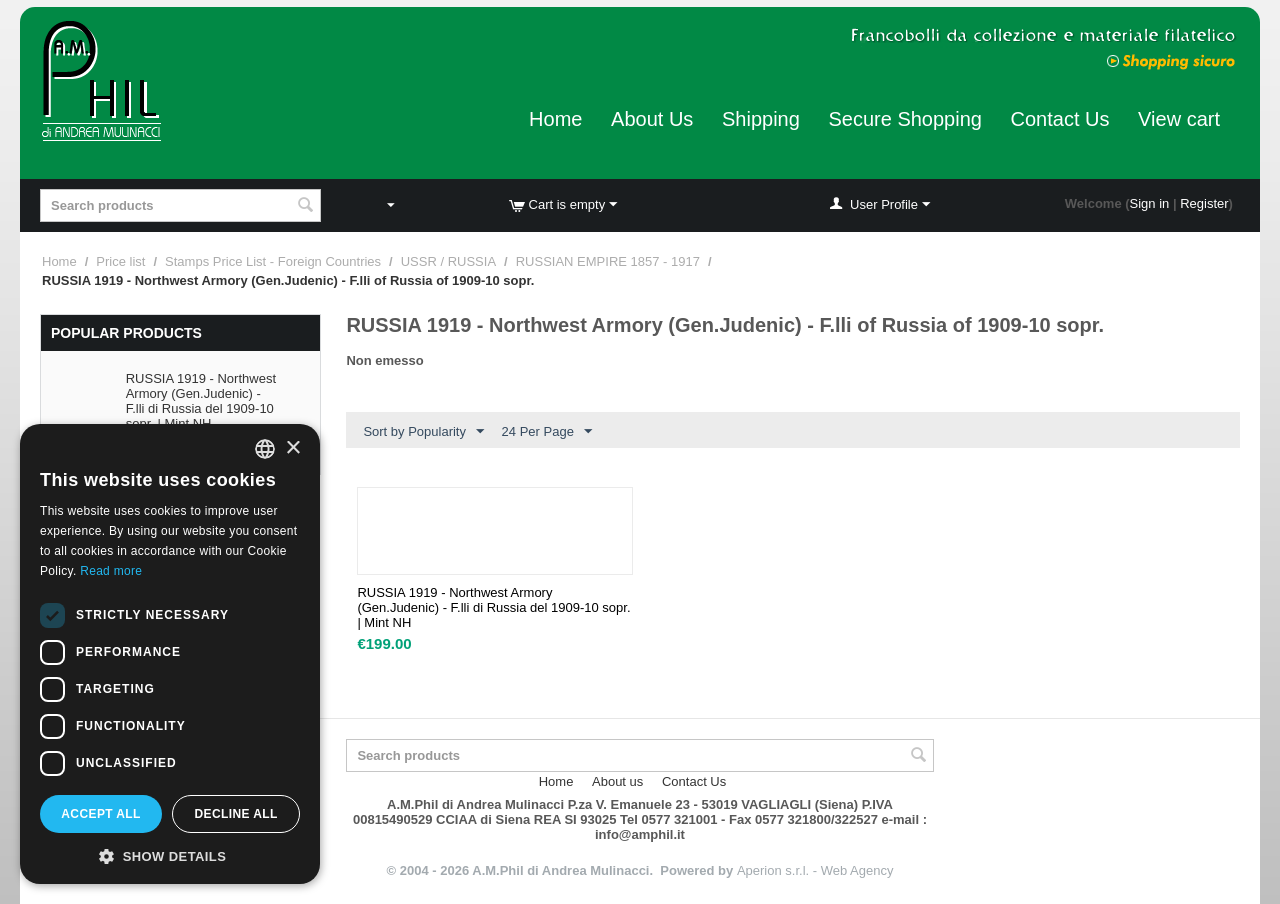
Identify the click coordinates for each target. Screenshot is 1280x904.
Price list (120, 261)
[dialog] (170, 654)
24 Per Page (547, 432)
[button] (170, 855)
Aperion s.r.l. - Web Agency (815, 870)
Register (1204, 203)
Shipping (761, 119)
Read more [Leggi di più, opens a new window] (111, 571)
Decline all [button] (235, 814)
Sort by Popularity (423, 432)
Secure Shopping (904, 119)
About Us (652, 119)
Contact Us (1060, 119)
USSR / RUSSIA (448, 261)
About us (617, 781)
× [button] (292, 448)
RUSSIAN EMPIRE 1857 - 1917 (608, 261)
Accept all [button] (101, 814)
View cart (1179, 119)
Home (555, 119)
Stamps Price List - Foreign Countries (273, 261)
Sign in (1150, 203)
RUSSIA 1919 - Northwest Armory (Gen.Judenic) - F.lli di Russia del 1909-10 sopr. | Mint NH (201, 401)
